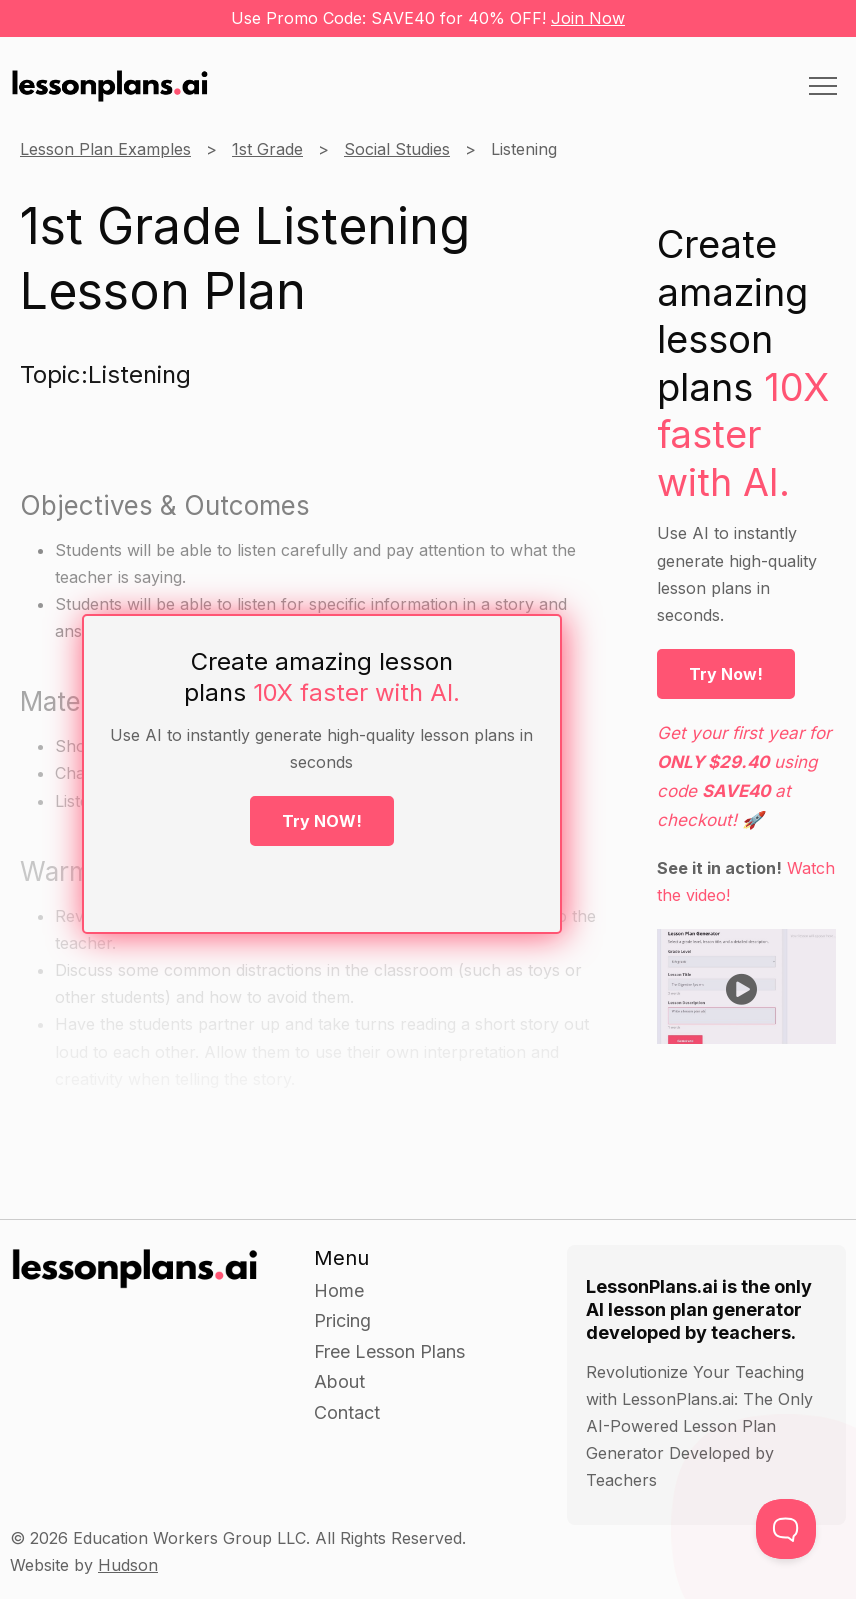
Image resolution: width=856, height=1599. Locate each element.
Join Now (588, 18)
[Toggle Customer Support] (786, 1529)
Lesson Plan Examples (105, 149)
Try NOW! (322, 821)
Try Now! (726, 674)
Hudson (128, 1565)
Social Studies (397, 149)
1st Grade (267, 149)
